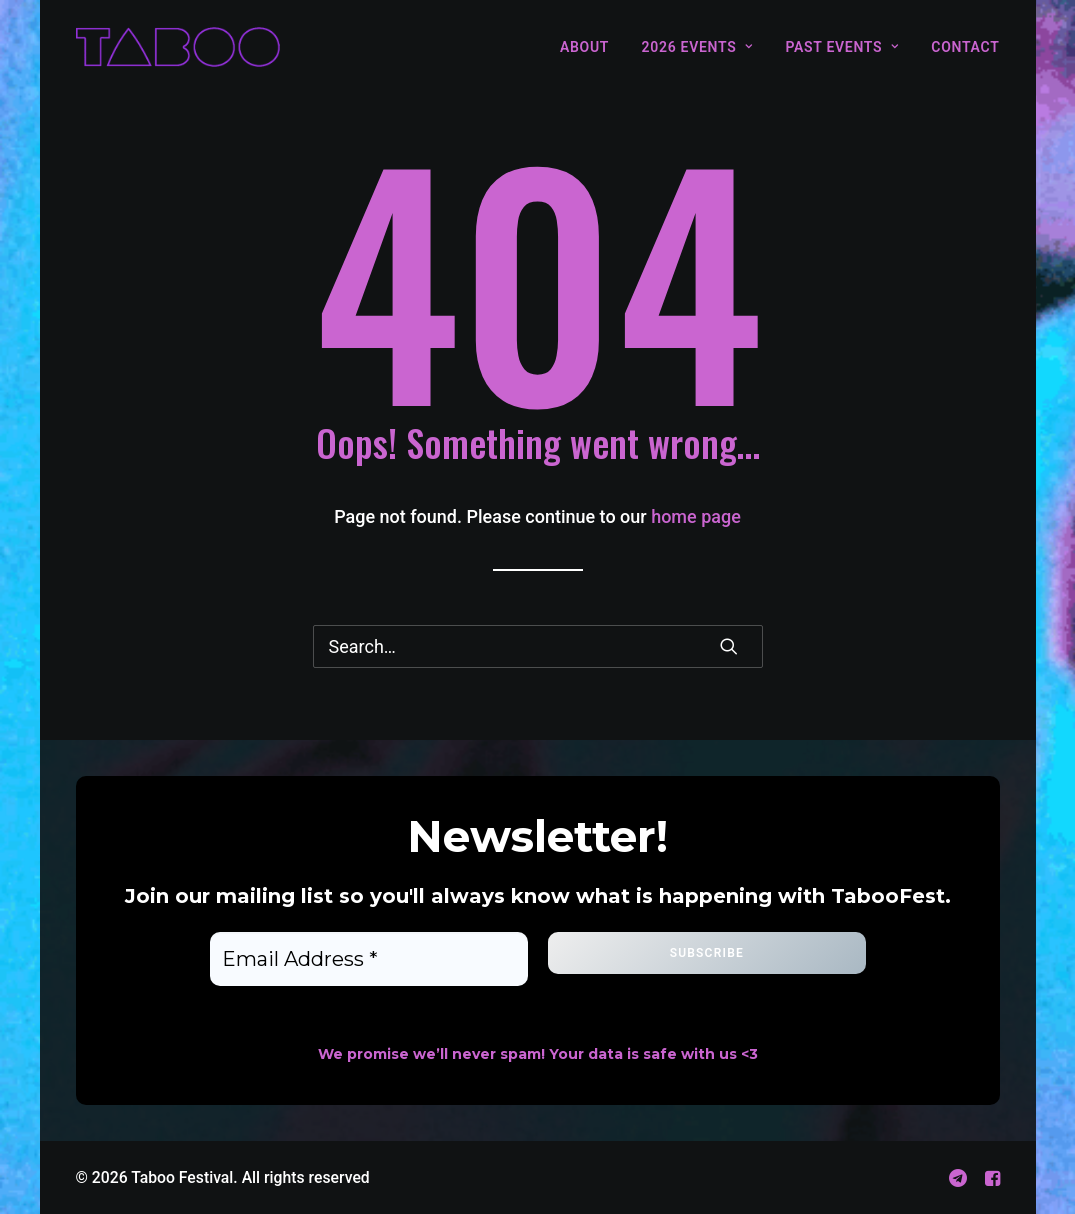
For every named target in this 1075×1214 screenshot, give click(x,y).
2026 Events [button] (697, 47)
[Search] (538, 646)
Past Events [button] (841, 47)
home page (696, 516)
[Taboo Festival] (178, 47)
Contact (965, 47)
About (584, 47)
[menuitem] (591, 47)
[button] (729, 646)
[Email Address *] (369, 959)
